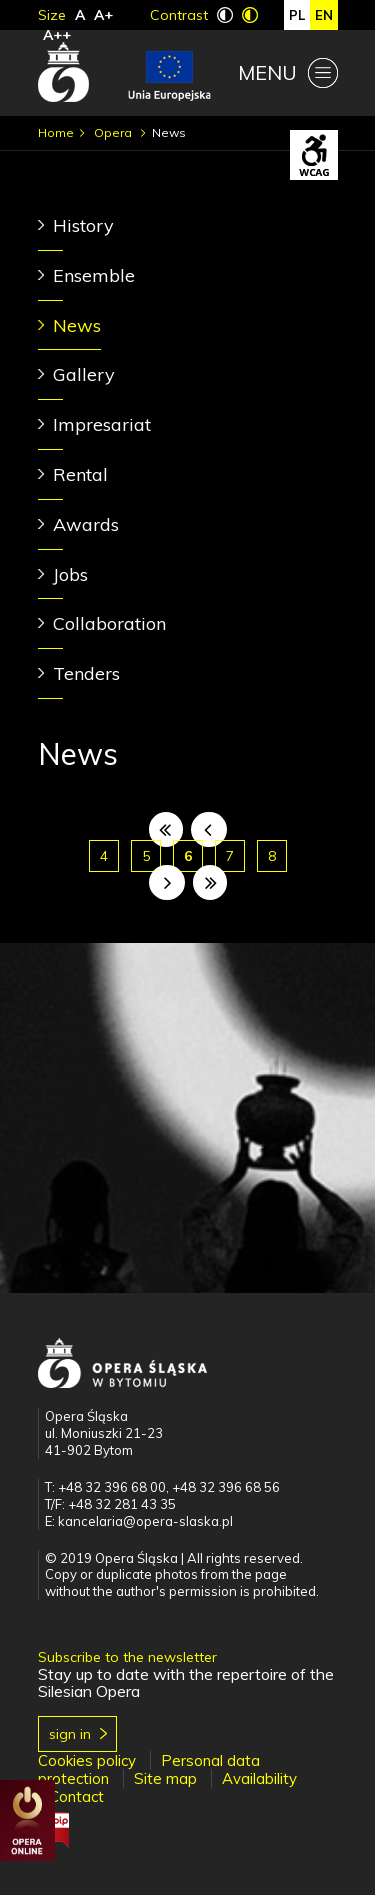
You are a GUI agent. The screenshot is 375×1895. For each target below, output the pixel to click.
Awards (86, 524)
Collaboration (109, 623)
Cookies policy (87, 1760)
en (324, 15)
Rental (80, 474)
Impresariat (102, 424)
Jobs (70, 574)
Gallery (84, 374)
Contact (76, 1796)
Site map (165, 1778)
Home (56, 132)
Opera (114, 132)
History (83, 225)
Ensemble (94, 275)
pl (297, 15)
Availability (259, 1778)
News (77, 325)
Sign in (70, 1734)
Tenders (86, 673)
